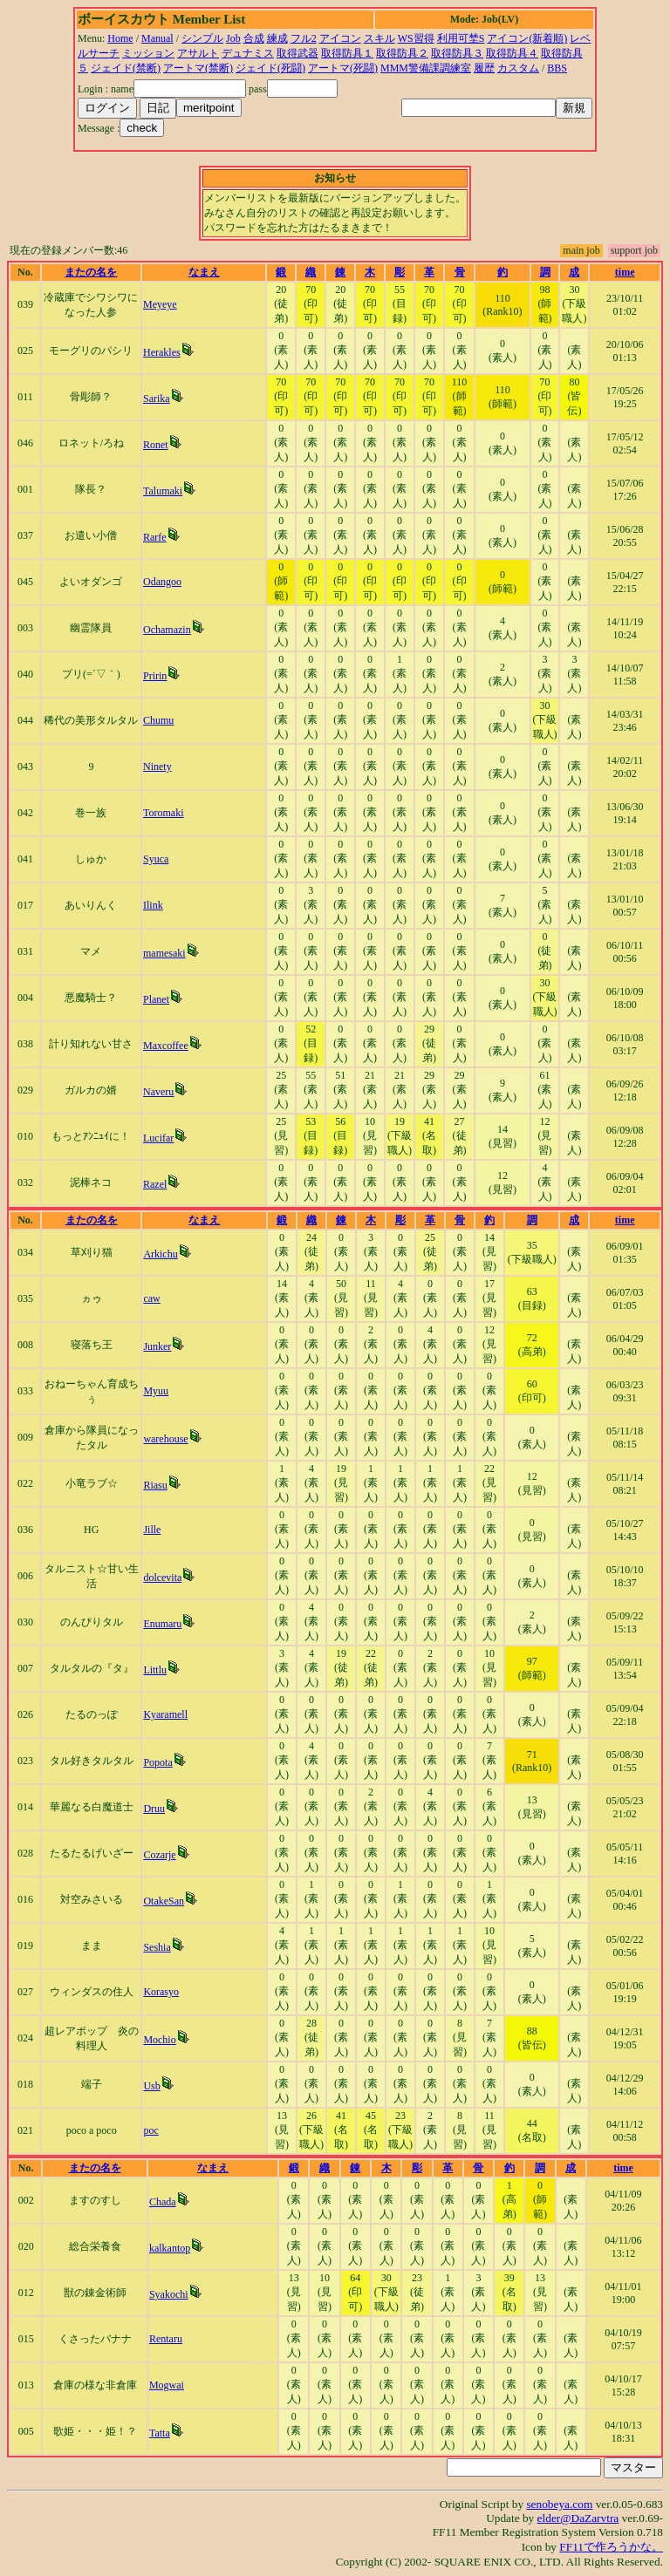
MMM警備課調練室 (425, 68)
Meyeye (160, 304)
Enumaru (162, 1624)
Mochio (159, 2040)
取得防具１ (347, 53)
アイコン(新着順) (527, 38)
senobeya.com (559, 2504)
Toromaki (163, 813)
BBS (557, 68)
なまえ (204, 272)
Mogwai (166, 2385)
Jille (152, 1529)
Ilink (153, 905)
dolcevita (162, 1577)
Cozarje (159, 1855)
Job (233, 38)
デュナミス (248, 53)
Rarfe (155, 537)
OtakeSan (163, 1901)
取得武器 (297, 53)
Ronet (155, 445)
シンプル (202, 38)
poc (150, 2130)
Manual (157, 38)
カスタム (518, 68)
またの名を (91, 272)
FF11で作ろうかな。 (611, 2546)
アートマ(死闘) (343, 68)
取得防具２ (402, 53)
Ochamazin (167, 630)
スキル (379, 38)
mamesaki (164, 953)
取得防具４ (512, 53)
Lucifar (158, 1138)
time (625, 272)
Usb (151, 2086)
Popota (157, 1762)
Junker (157, 1346)
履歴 (484, 68)
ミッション (148, 53)
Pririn (155, 676)
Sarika (156, 398)
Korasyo (161, 1992)
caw (151, 1298)
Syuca (155, 859)
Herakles (162, 352)
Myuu (155, 1391)
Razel (155, 1184)
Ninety (157, 766)
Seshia (156, 1947)
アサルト (198, 53)
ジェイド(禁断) (126, 68)
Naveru (158, 1092)
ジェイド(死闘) (270, 68)
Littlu (155, 1670)
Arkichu (160, 1254)
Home (120, 38)
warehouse (165, 1439)
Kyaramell (165, 1714)
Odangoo (162, 582)
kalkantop (169, 2248)
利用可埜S (461, 38)
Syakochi (168, 2294)
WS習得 (416, 38)
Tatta (159, 2433)
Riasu (155, 1485)
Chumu (158, 720)
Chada (162, 2202)
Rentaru (165, 2339)
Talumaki (162, 491)
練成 (277, 38)
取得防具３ (457, 53)
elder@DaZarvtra (578, 2518)
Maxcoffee (165, 1045)
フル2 (304, 38)
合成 (253, 38)
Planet (156, 999)
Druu (154, 1809)
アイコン (340, 38)
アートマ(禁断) (198, 68)
